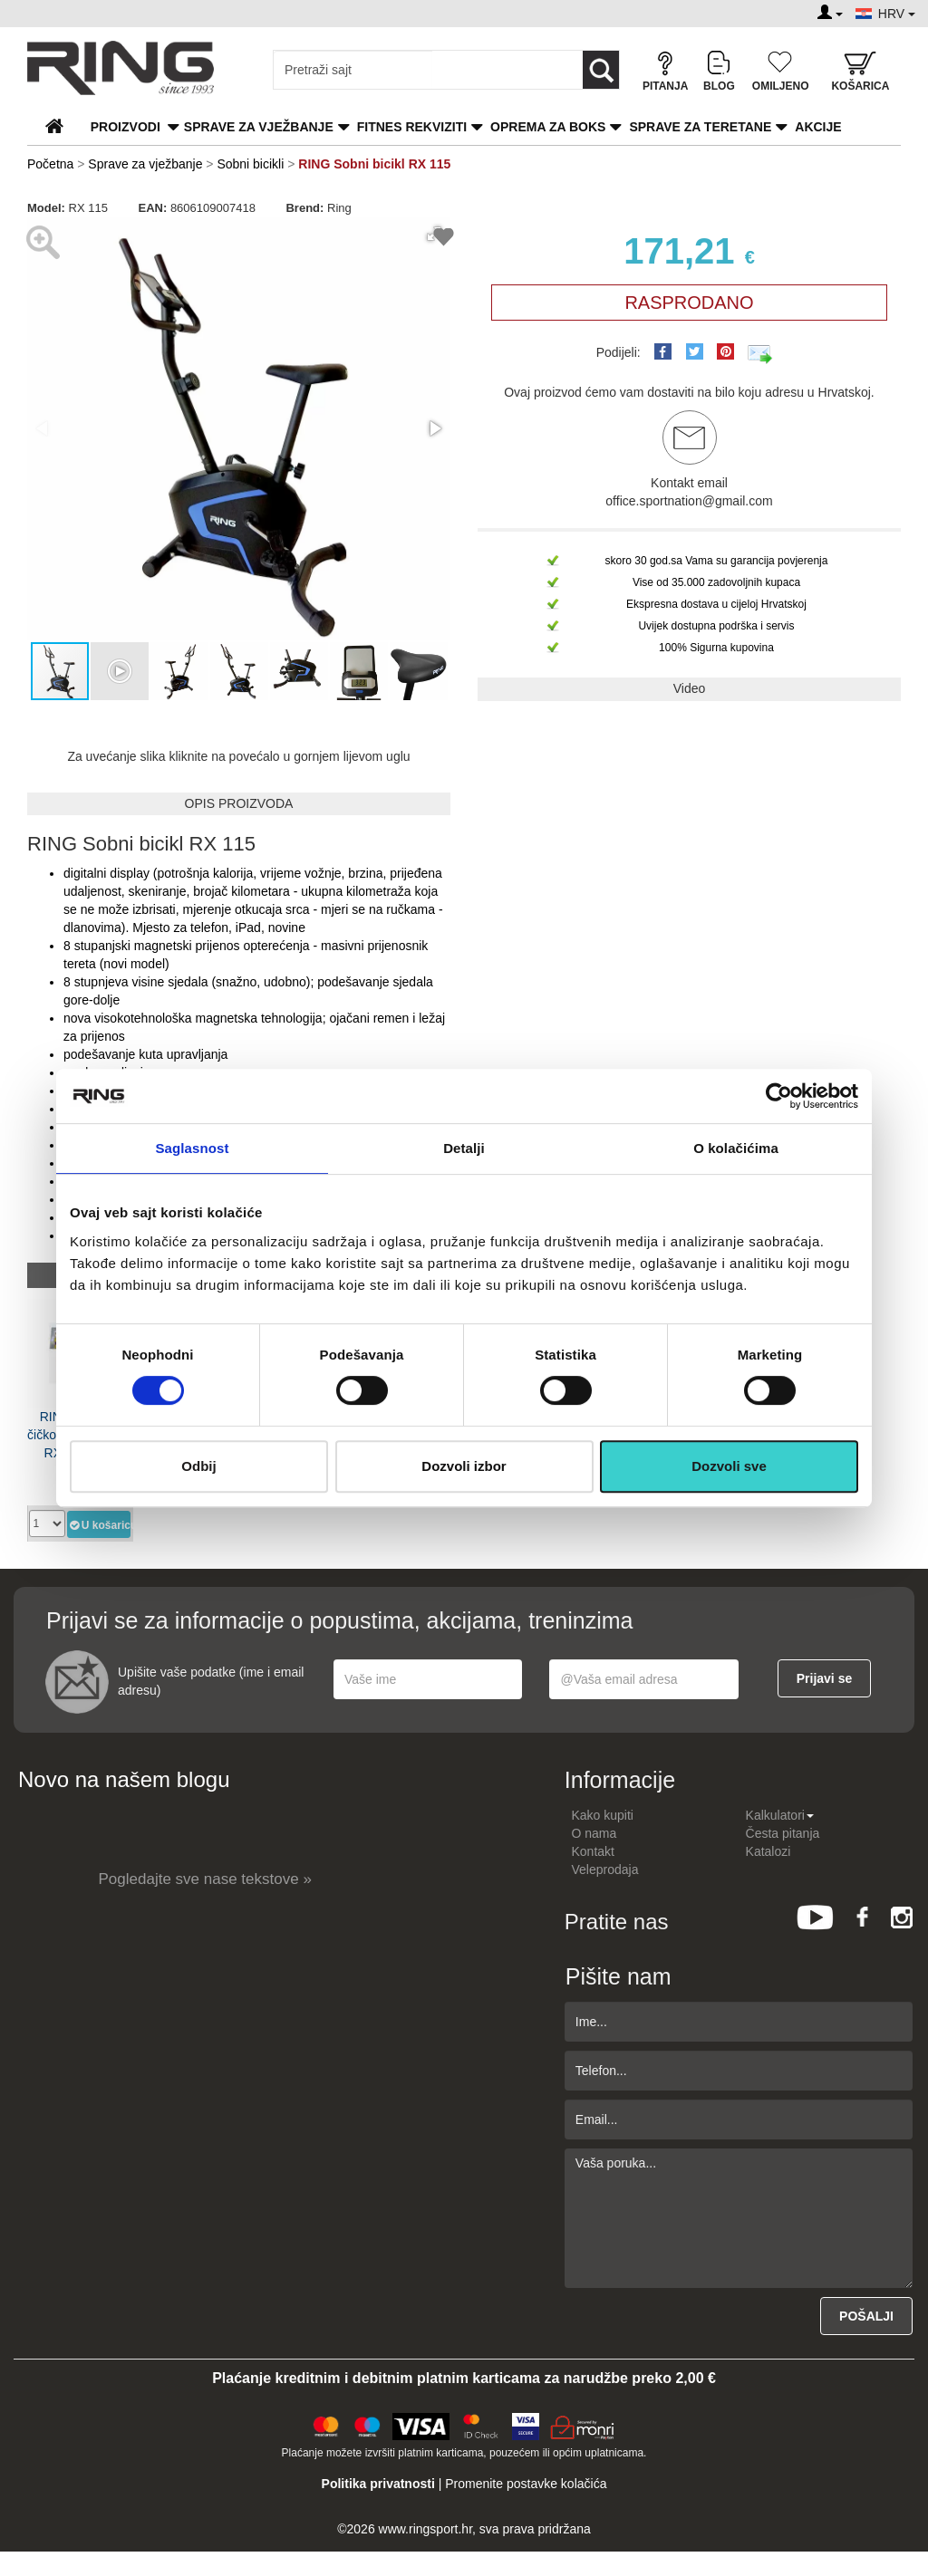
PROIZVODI (125, 127)
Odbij (198, 1466)
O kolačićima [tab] (735, 1148)
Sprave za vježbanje (259, 127)
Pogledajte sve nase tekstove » (205, 1879)
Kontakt (593, 1851)
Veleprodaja (605, 1869)
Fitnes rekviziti (412, 127)
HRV (896, 13)
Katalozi (768, 1851)
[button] (434, 428)
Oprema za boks (547, 127)
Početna (50, 164)
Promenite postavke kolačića (525, 2483)
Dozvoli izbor (463, 1466)
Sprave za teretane (700, 127)
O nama (594, 1833)
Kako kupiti (602, 1815)
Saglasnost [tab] (191, 1148)
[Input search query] (353, 70)
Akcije (818, 127)
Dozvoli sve (729, 1466)
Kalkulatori (780, 1815)
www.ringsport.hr (425, 2529)
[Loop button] (601, 70)
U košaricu (99, 1524)
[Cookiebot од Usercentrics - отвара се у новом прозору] (779, 1096)
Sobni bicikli (250, 164)
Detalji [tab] (464, 1148)
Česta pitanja (783, 1833)
